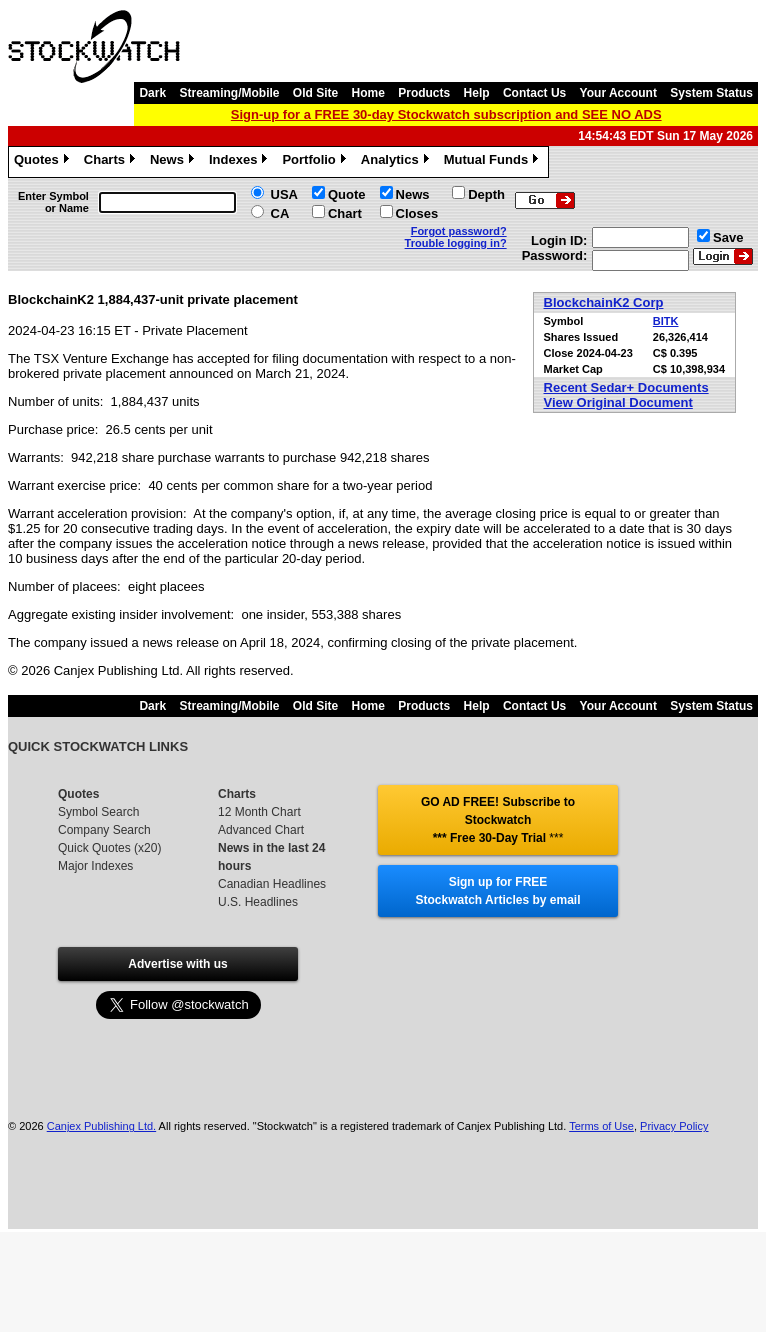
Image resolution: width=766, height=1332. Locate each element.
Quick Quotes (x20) (109, 848)
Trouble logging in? (456, 243)
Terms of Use (601, 1126)
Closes (417, 213)
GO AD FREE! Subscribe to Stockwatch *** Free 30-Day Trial (498, 820)
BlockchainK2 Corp (604, 302)
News (174, 162)
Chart (345, 213)
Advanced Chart (261, 830)
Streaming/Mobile (229, 93)
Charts (112, 162)
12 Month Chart (259, 812)
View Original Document (618, 402)
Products (424, 93)
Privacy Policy (674, 1126)
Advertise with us (177, 964)
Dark (152, 93)
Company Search (104, 830)
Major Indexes (95, 866)
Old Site (315, 93)
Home (368, 93)
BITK (666, 321)
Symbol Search (98, 812)
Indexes (240, 162)
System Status (711, 93)
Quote (347, 194)
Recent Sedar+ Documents (626, 387)
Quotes (44, 162)
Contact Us (534, 93)
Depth (486, 194)
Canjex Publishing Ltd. (101, 1126)
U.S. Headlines (258, 902)
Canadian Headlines (272, 884)
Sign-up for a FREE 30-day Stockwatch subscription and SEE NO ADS (446, 114)
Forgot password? (459, 231)
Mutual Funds (494, 162)
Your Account (618, 93)
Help (477, 93)
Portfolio (316, 162)
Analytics (397, 162)
